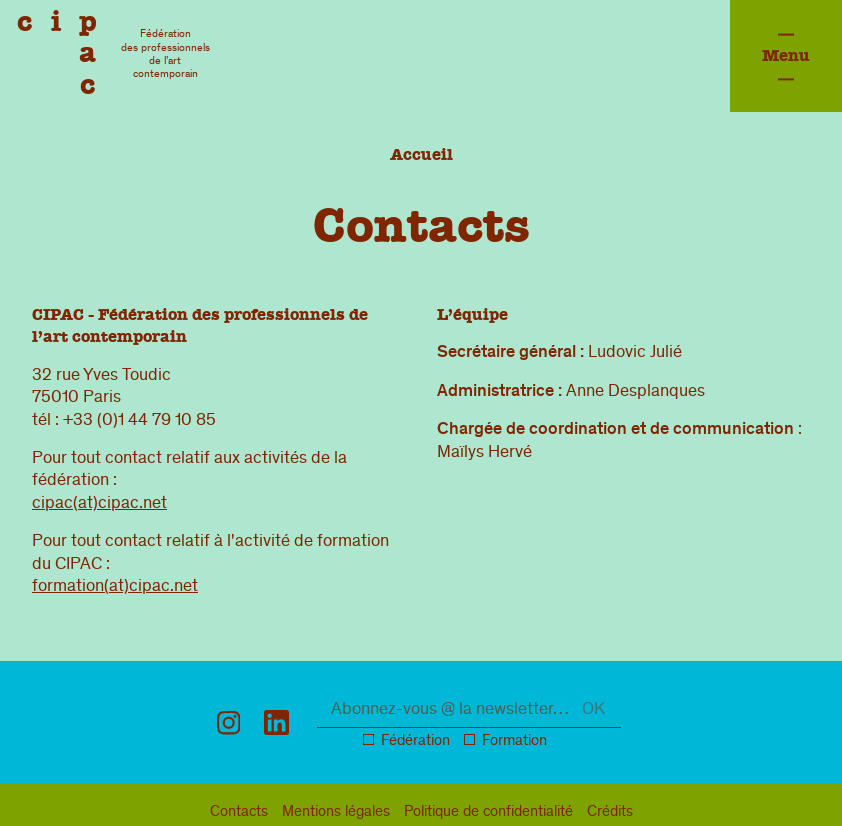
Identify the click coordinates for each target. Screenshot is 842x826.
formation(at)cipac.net (115, 587)
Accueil (421, 154)
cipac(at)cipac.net (99, 504)
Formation (514, 742)
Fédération (415, 742)
